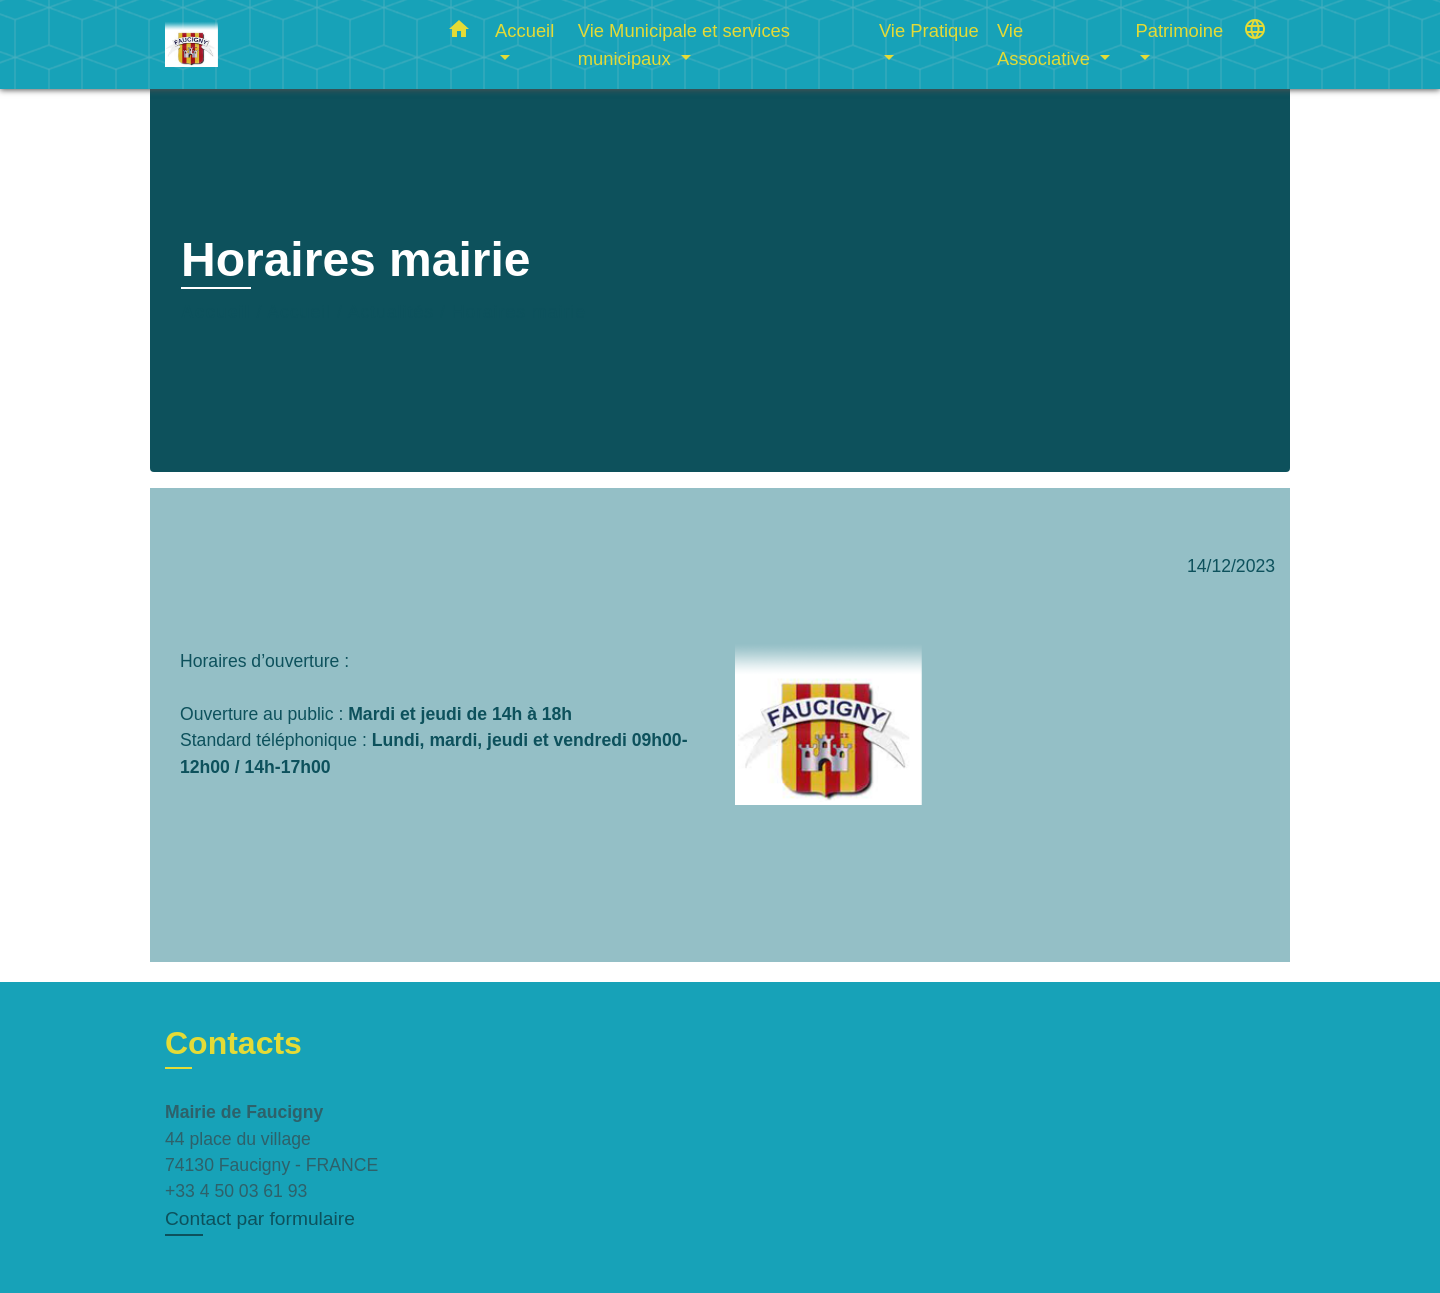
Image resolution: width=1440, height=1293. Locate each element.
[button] (459, 33)
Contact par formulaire (260, 1218)
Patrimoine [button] (1179, 30)
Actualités (391, 312)
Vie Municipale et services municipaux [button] (684, 44)
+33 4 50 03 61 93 (236, 1191)
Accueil (216, 312)
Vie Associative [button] (1046, 44)
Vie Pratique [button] (929, 30)
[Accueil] (290, 44)
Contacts (233, 1043)
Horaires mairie (519, 312)
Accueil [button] (524, 30)
